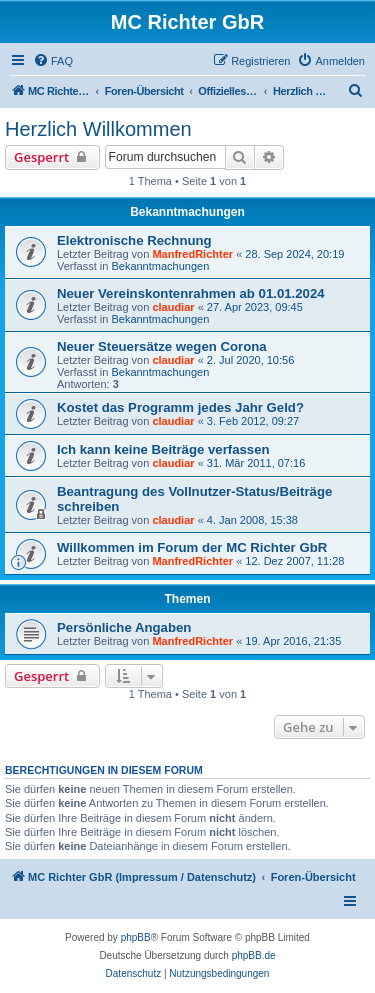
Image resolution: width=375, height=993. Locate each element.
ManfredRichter (192, 254)
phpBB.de (254, 955)
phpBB (136, 937)
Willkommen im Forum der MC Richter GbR (192, 547)
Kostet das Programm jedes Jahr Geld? (180, 407)
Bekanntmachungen (160, 266)
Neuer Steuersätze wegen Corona (162, 346)
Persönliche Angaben (124, 627)
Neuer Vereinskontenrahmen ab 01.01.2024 (191, 293)
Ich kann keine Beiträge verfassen (163, 449)
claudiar (173, 307)
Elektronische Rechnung (134, 240)
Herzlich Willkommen (98, 129)
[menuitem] (53, 61)
